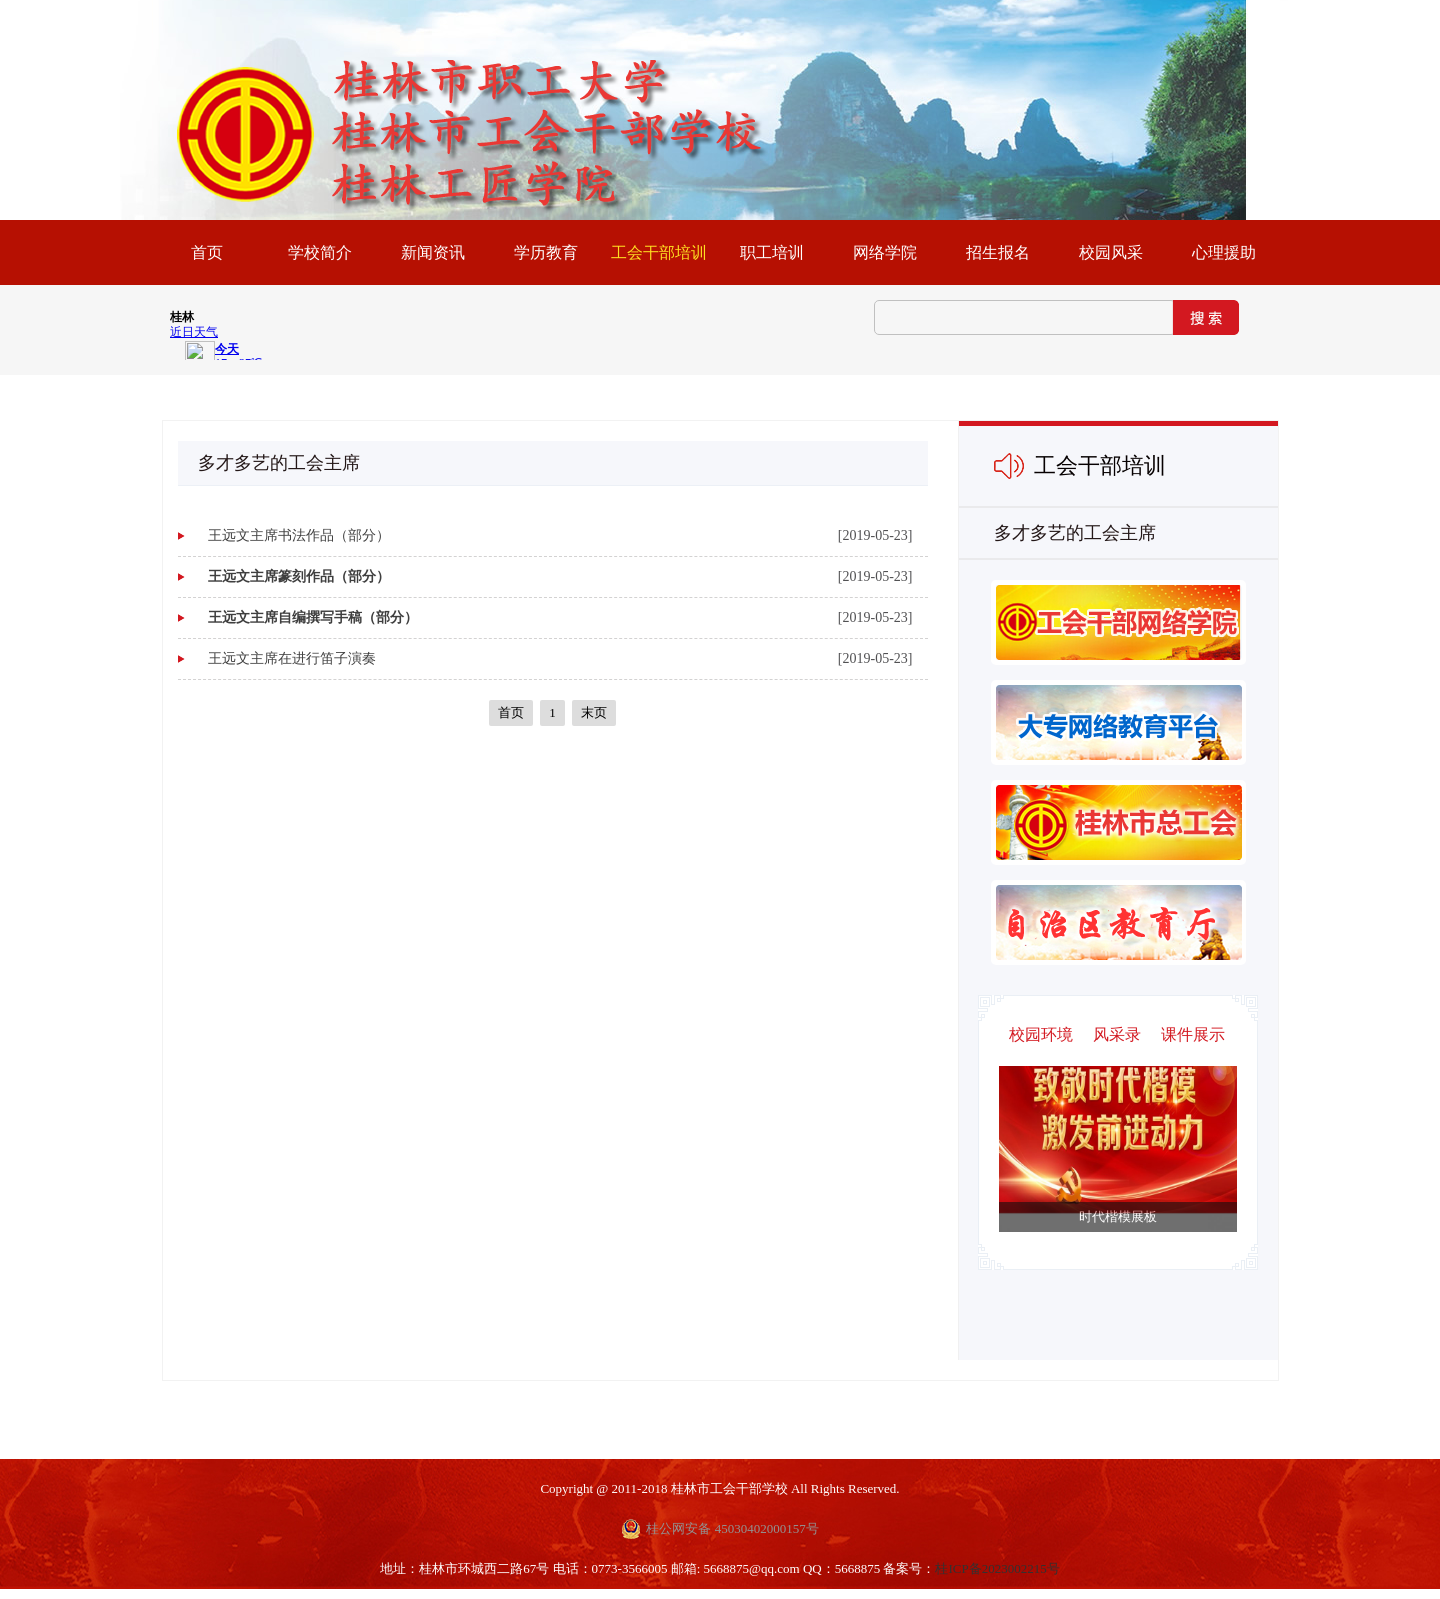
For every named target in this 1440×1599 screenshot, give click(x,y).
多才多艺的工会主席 (1075, 533)
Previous (1137, 1170)
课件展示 (1193, 1034)
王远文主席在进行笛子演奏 (292, 658)
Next (1098, 1170)
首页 (511, 712)
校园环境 (1041, 1034)
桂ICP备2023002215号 (997, 1568)
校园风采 (1111, 252)
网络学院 (885, 252)
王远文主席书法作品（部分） (299, 535)
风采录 (1117, 1034)
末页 (594, 712)
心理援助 (1224, 252)
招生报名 (998, 252)
